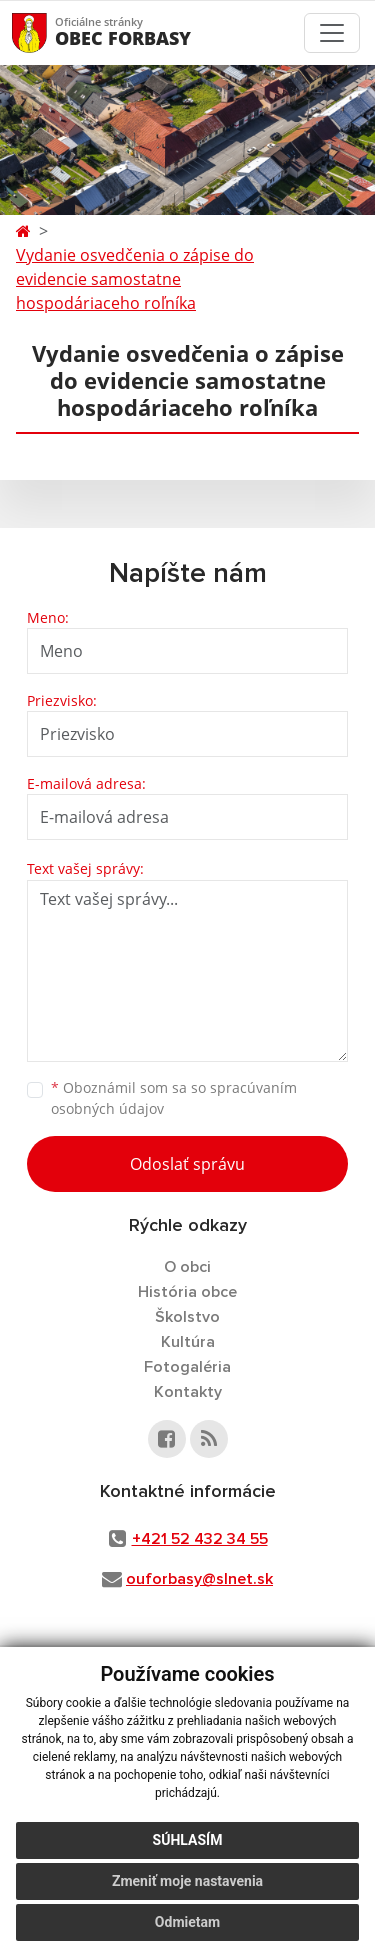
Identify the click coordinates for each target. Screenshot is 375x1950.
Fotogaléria (187, 1367)
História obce (187, 1292)
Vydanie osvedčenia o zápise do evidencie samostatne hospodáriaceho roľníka (135, 279)
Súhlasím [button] (188, 1840)
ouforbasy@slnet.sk (199, 1579)
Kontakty (188, 1392)
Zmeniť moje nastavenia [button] (187, 1881)
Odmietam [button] (187, 1922)
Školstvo (187, 1317)
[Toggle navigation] (332, 33)
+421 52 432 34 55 (200, 1539)
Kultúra (188, 1342)
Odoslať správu (187, 1164)
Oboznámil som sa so (174, 1098)
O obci (187, 1267)
